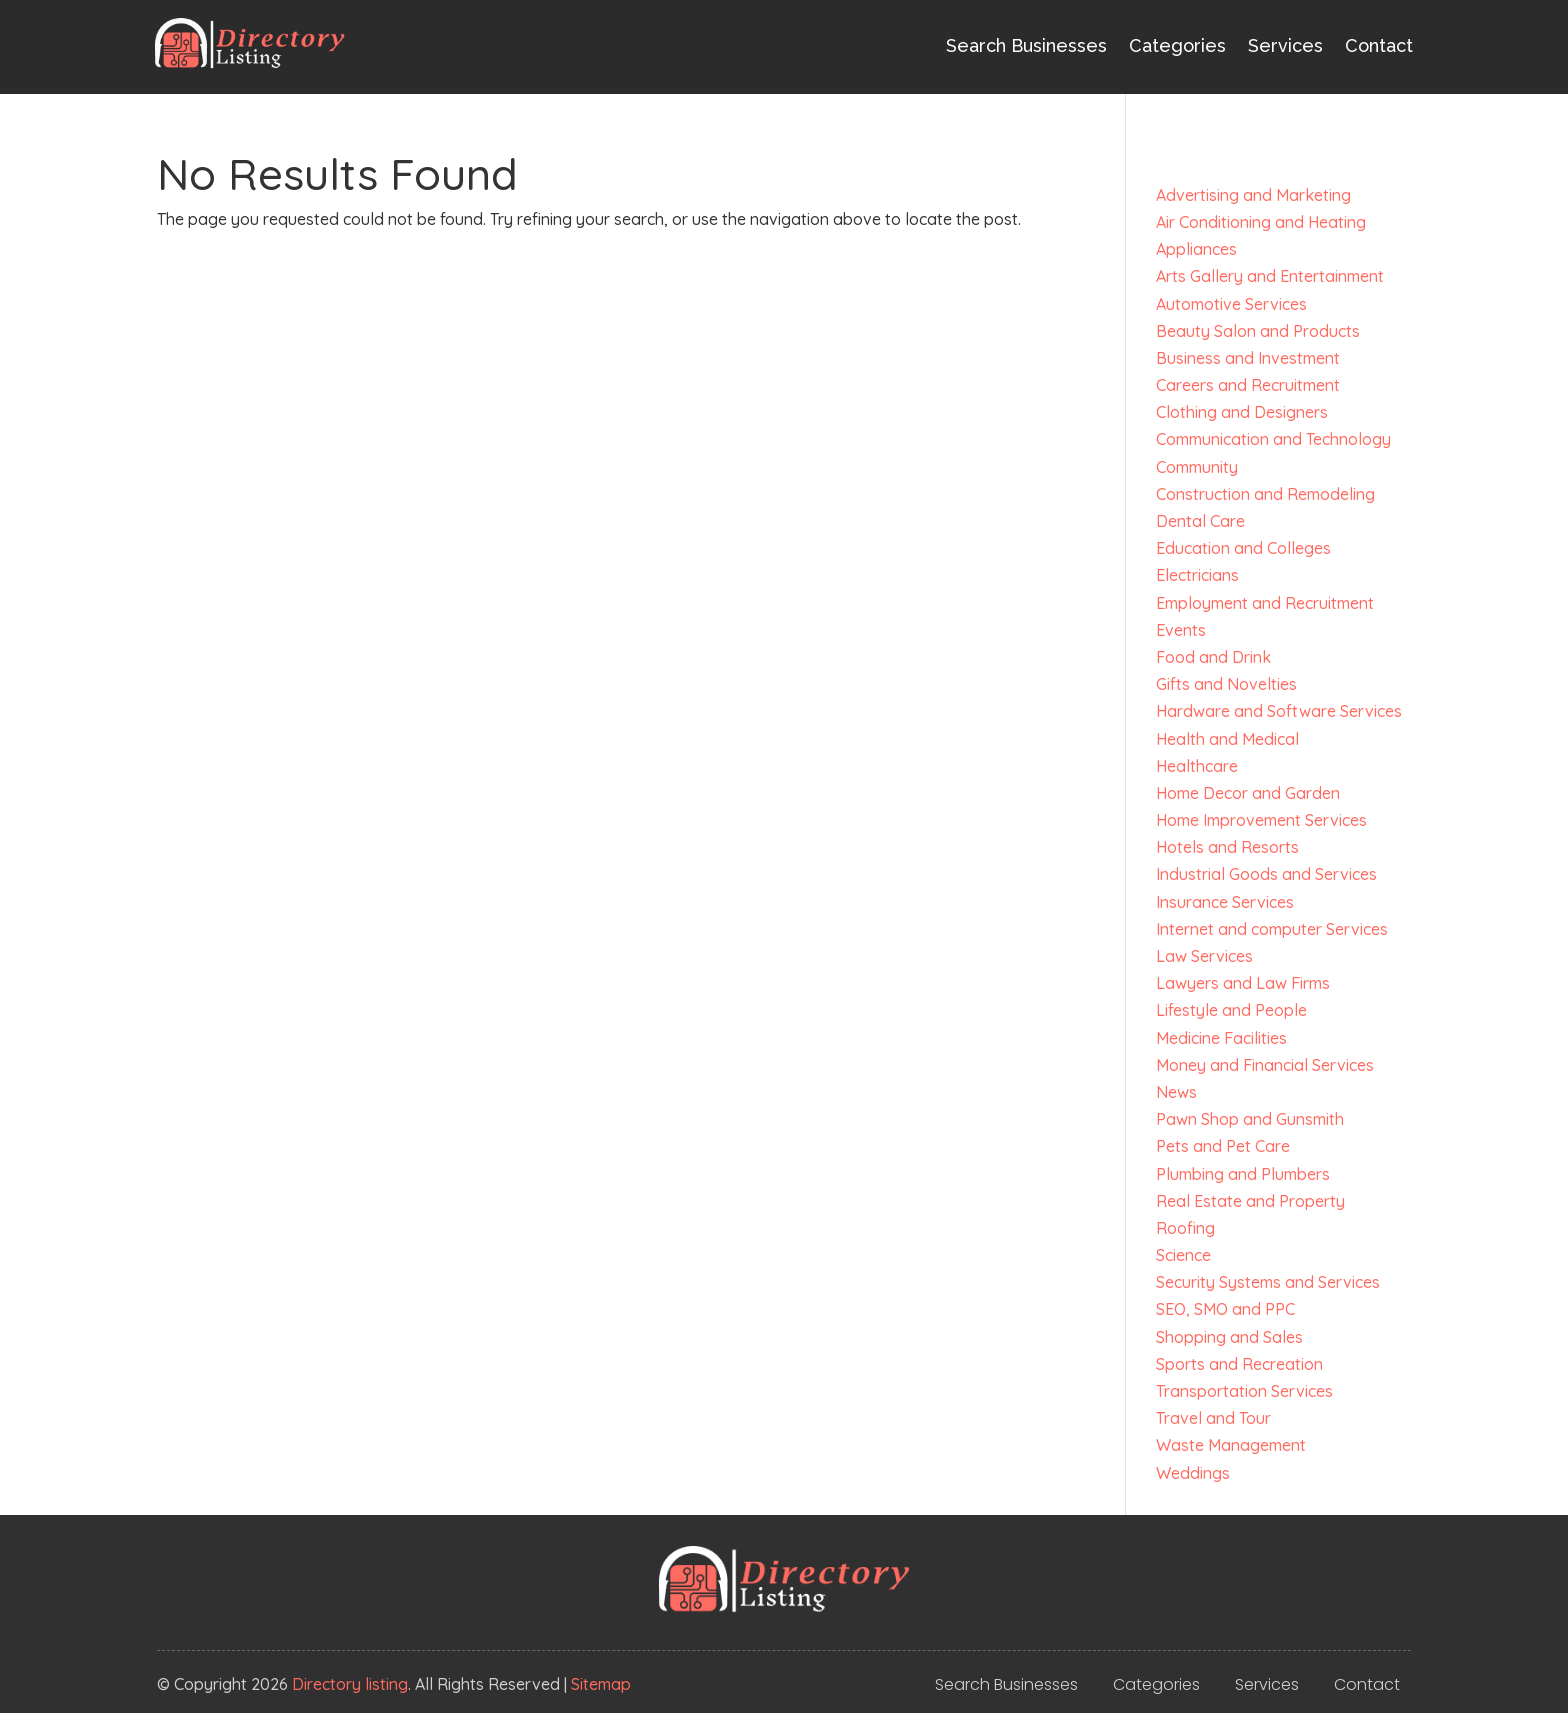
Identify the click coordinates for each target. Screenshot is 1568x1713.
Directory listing (350, 1684)
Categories (1177, 45)
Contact (1379, 45)
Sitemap (601, 1684)
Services (1285, 45)
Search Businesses (1026, 45)
